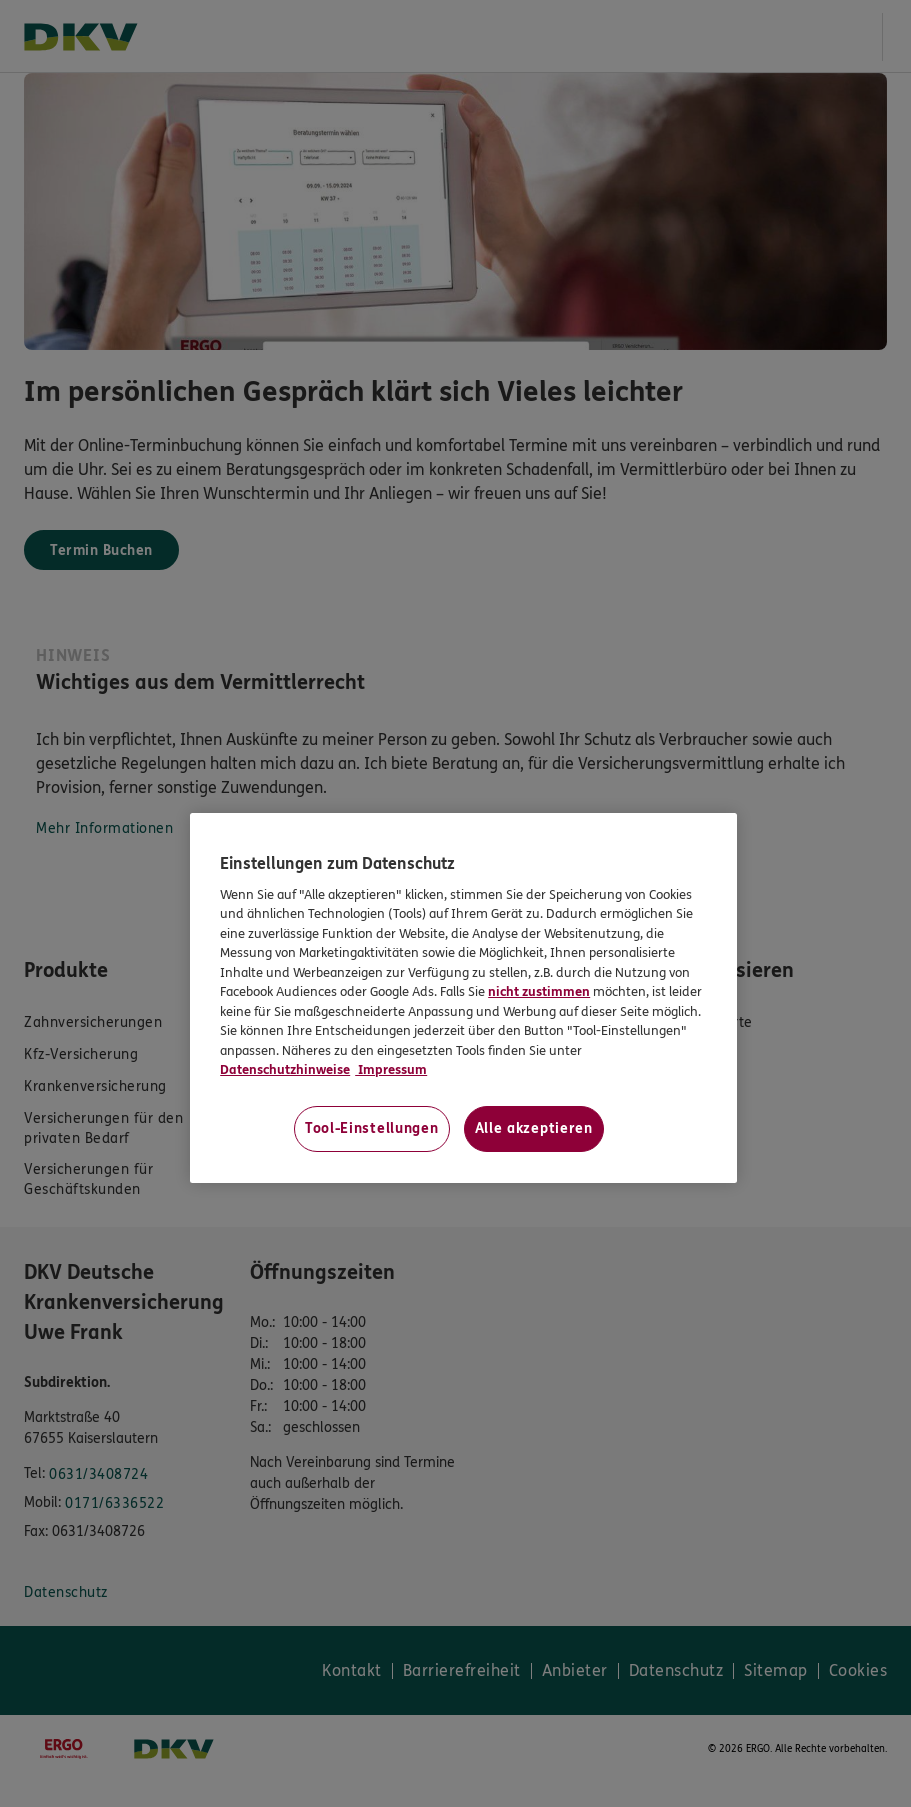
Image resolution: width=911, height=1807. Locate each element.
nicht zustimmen (539, 992)
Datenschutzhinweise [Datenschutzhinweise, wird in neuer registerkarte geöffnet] (285, 1070)
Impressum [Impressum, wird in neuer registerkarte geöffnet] (391, 1070)
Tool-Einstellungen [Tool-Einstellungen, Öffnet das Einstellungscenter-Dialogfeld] (372, 1128)
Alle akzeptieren (534, 1128)
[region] (463, 998)
